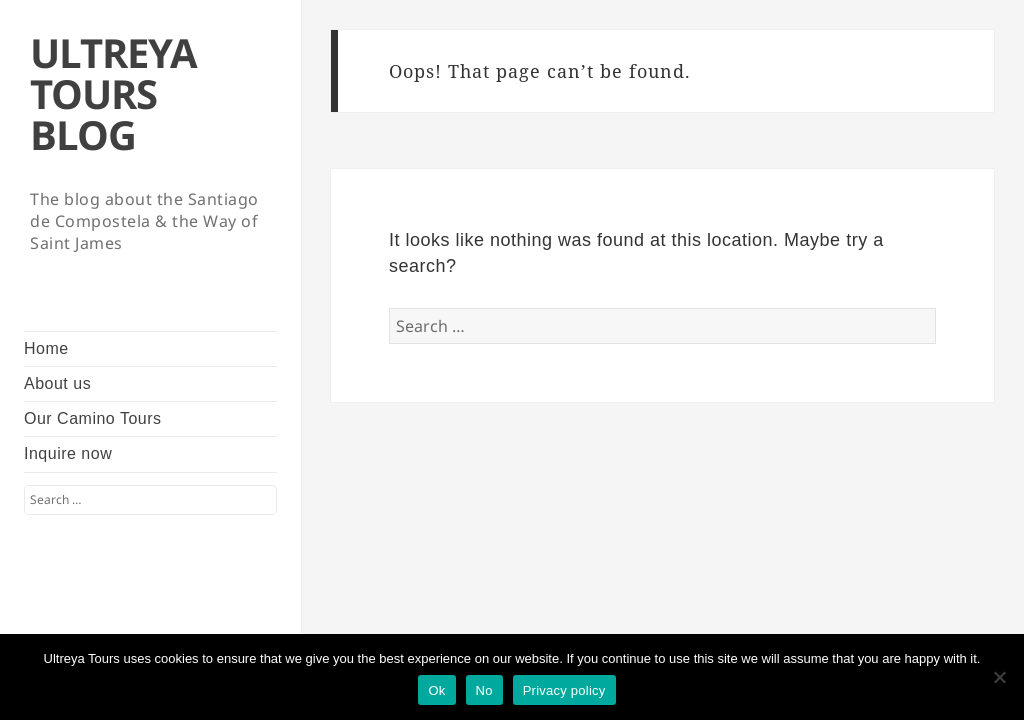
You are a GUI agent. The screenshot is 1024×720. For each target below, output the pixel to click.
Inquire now (68, 453)
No (484, 690)
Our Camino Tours (93, 418)
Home (46, 348)
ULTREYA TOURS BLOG (113, 93)
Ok (436, 690)
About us (57, 383)
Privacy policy (564, 690)
